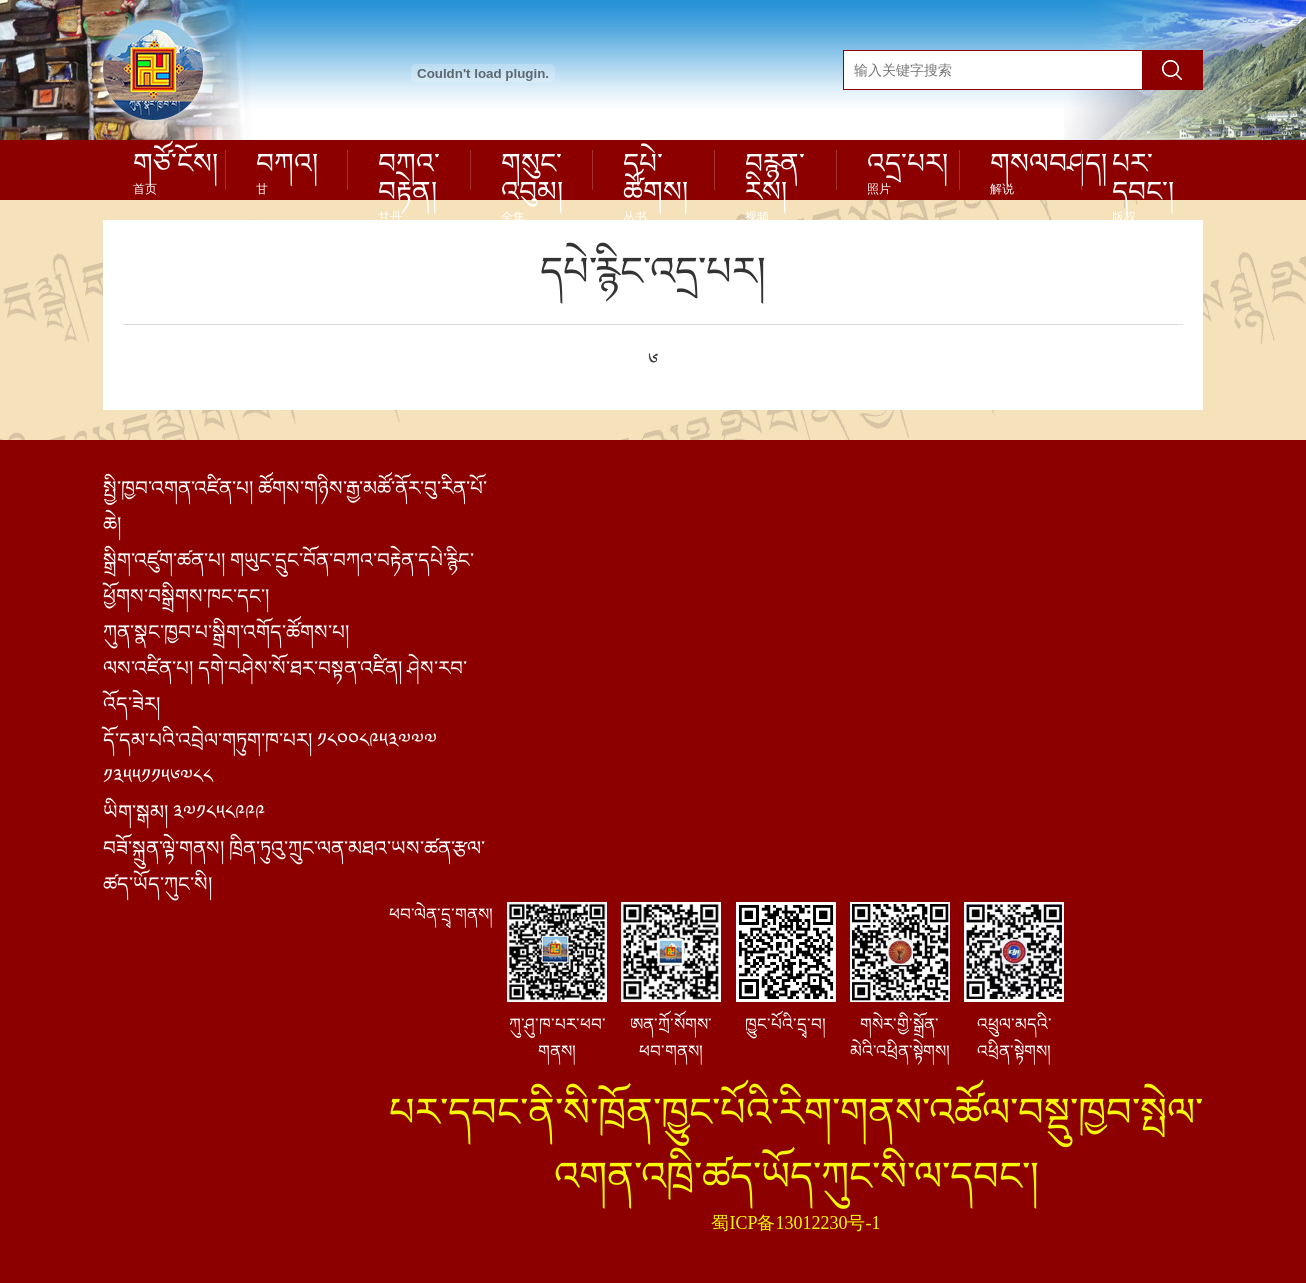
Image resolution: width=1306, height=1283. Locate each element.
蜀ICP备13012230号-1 (795, 1223)
